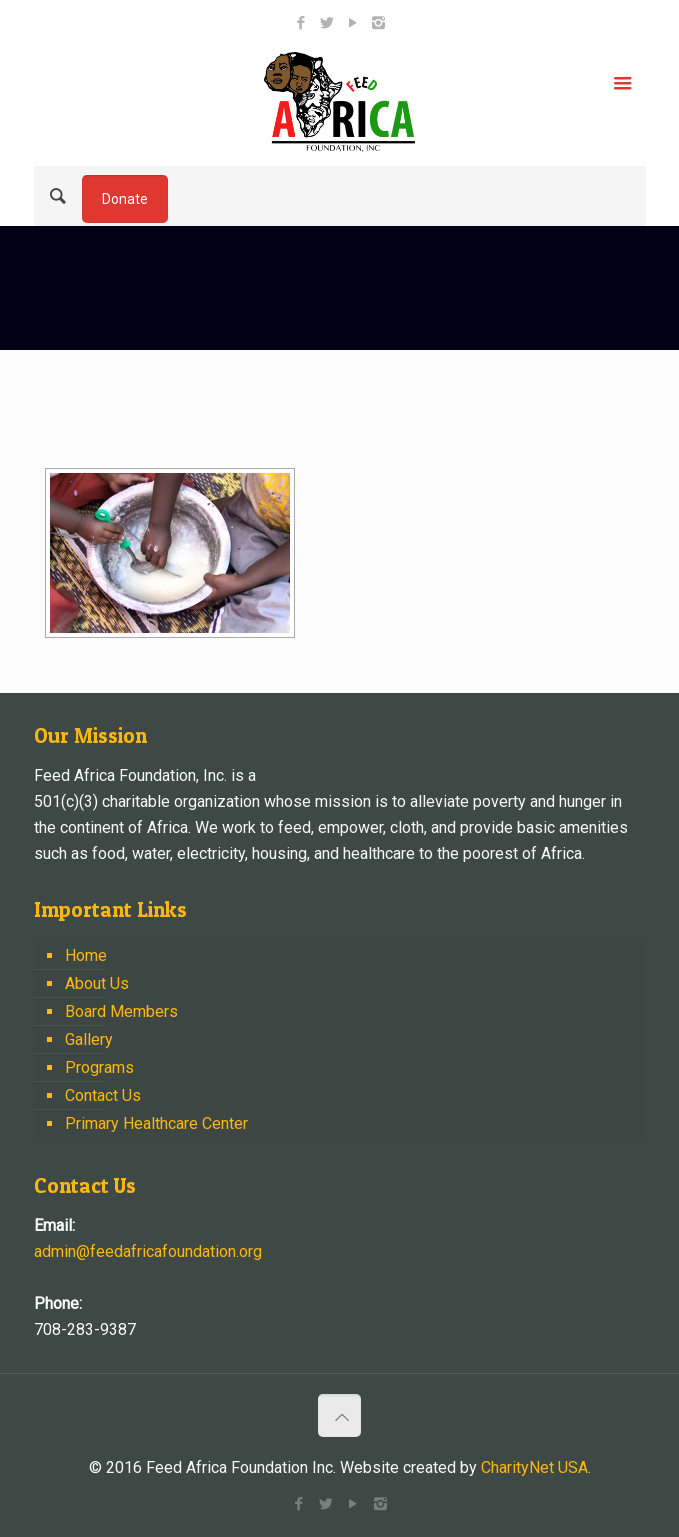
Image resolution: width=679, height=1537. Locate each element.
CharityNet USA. (536, 1467)
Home (86, 955)
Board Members (121, 1011)
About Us (97, 983)
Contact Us (103, 1095)
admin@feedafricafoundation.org (148, 1251)
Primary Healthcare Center (156, 1123)
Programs (99, 1067)
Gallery (89, 1039)
